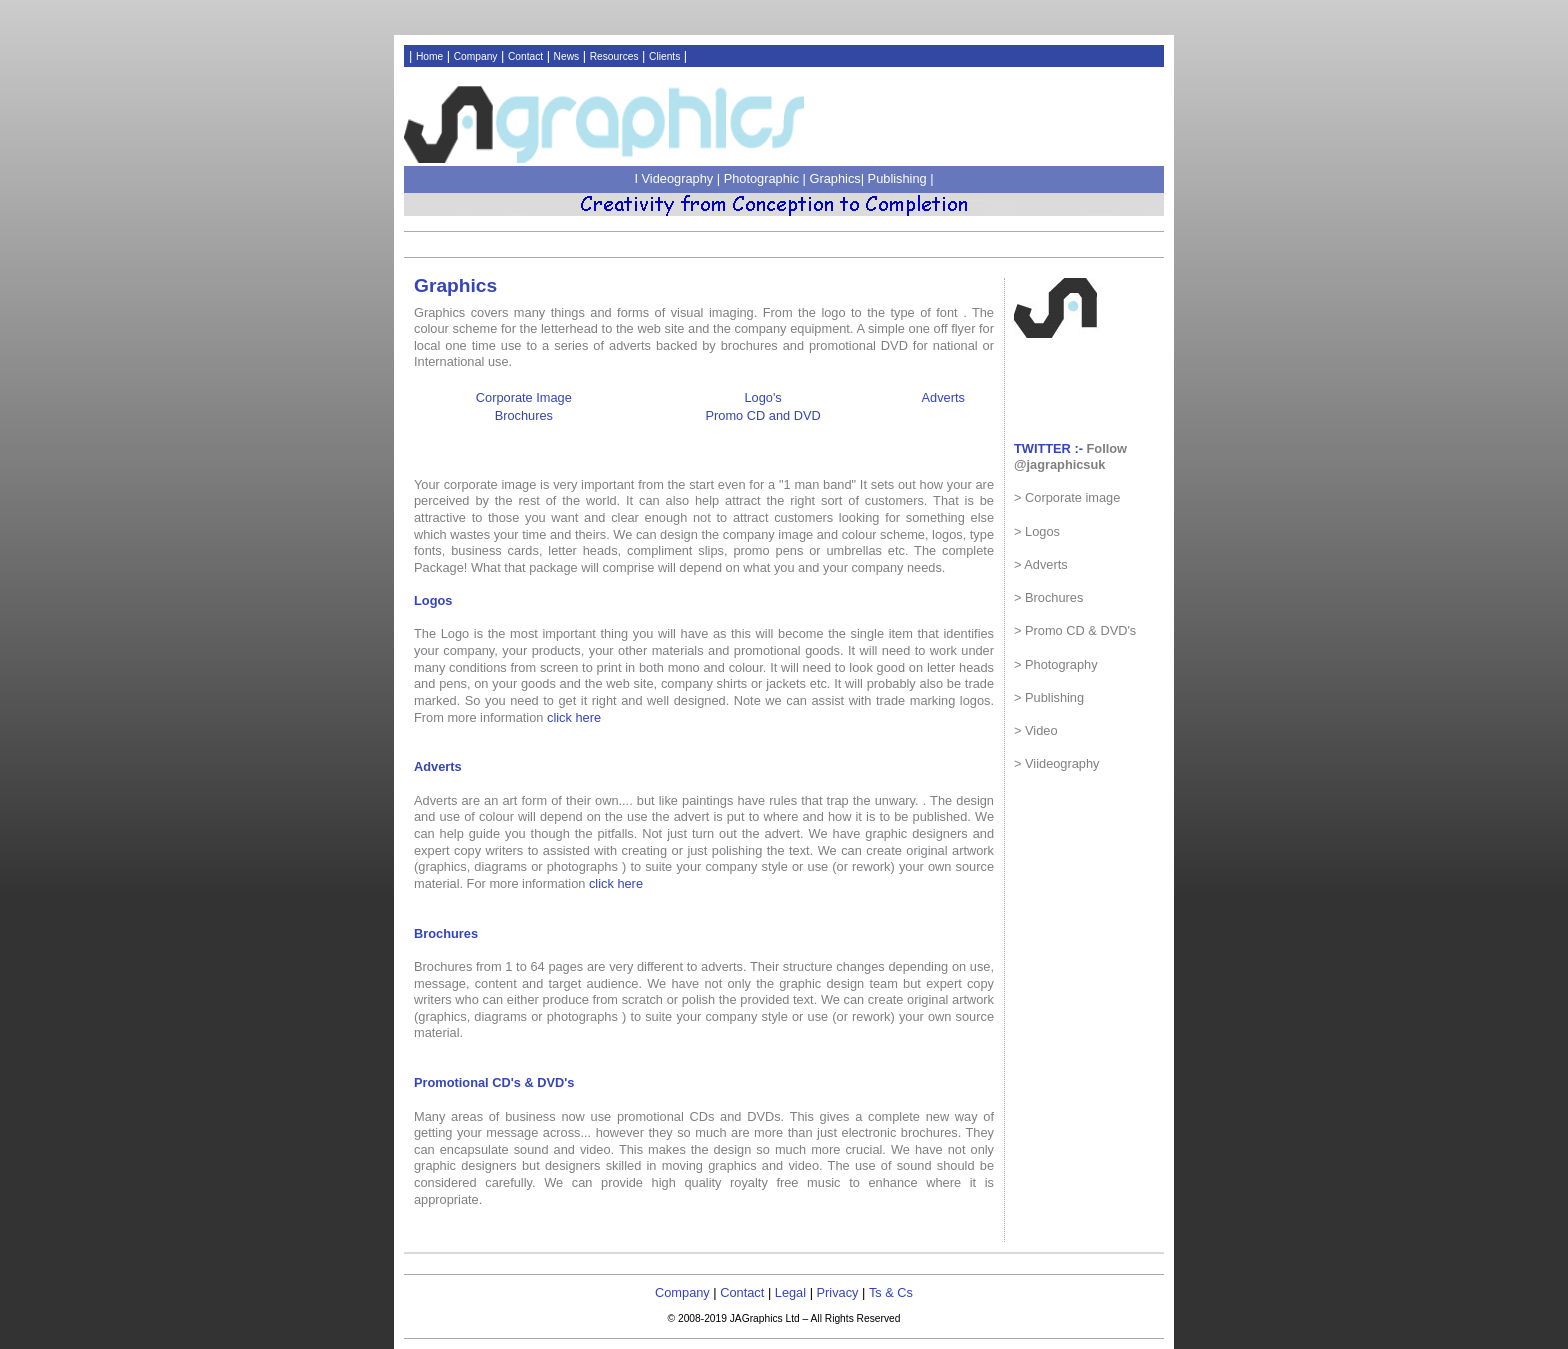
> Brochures (1048, 597)
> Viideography (1057, 763)
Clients (664, 56)
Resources (614, 56)
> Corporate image (1067, 497)
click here (574, 717)
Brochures (524, 415)
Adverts (943, 397)
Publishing (897, 178)
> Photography (1056, 664)
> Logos (1037, 531)
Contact (525, 56)
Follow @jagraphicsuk (1070, 457)
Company (476, 56)
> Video (1036, 730)
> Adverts (1041, 564)
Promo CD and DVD (763, 415)
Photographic (763, 178)
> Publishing (1049, 697)
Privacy (838, 1292)
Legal (790, 1292)
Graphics (835, 178)
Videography (679, 178)
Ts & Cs (891, 1292)
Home (429, 56)
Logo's (762, 397)
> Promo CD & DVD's (1075, 630)
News (567, 56)
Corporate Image (524, 397)
